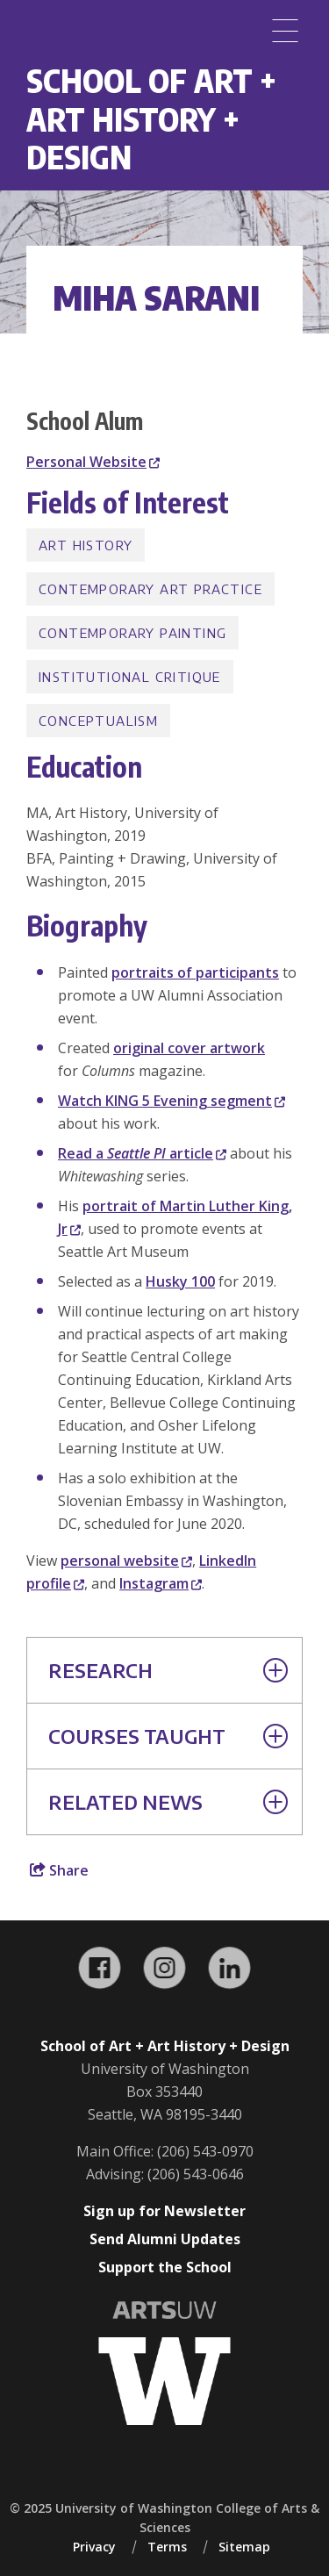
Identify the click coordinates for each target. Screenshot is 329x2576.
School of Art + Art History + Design (151, 118)
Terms (167, 2546)
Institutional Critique (130, 677)
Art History (85, 545)
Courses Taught (168, 1736)
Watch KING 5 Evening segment (171, 1100)
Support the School (165, 2267)
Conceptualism (98, 720)
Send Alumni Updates (164, 2239)
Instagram (160, 1583)
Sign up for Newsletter (164, 2211)
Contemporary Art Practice (150, 589)
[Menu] (285, 30)
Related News (168, 1802)
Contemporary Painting (132, 633)
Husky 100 (180, 1281)
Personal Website (93, 461)
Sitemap (244, 2546)
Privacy (94, 2546)
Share (59, 1870)
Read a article (142, 1153)
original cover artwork (189, 1048)
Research (168, 1670)
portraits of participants (195, 972)
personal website (126, 1560)
